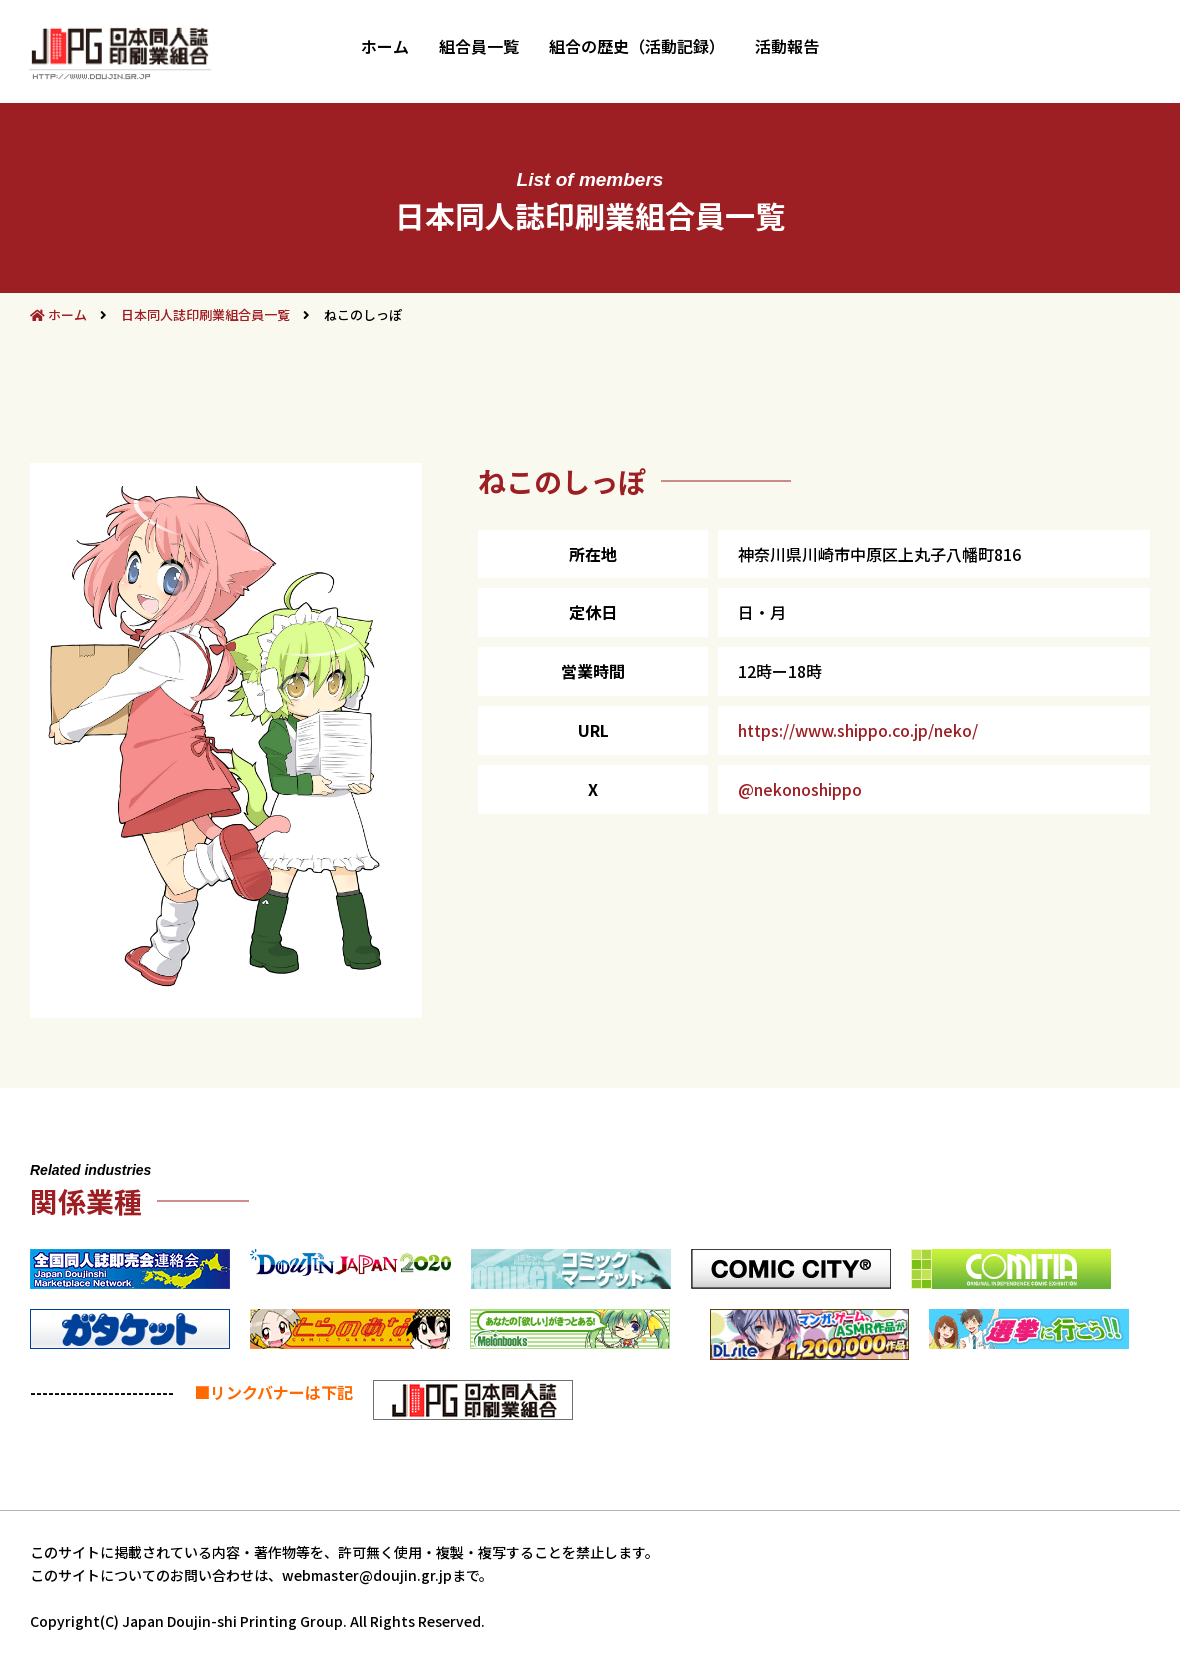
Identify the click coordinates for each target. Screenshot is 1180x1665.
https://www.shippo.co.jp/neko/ (858, 730)
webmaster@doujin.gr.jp (367, 1575)
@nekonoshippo (800, 789)
